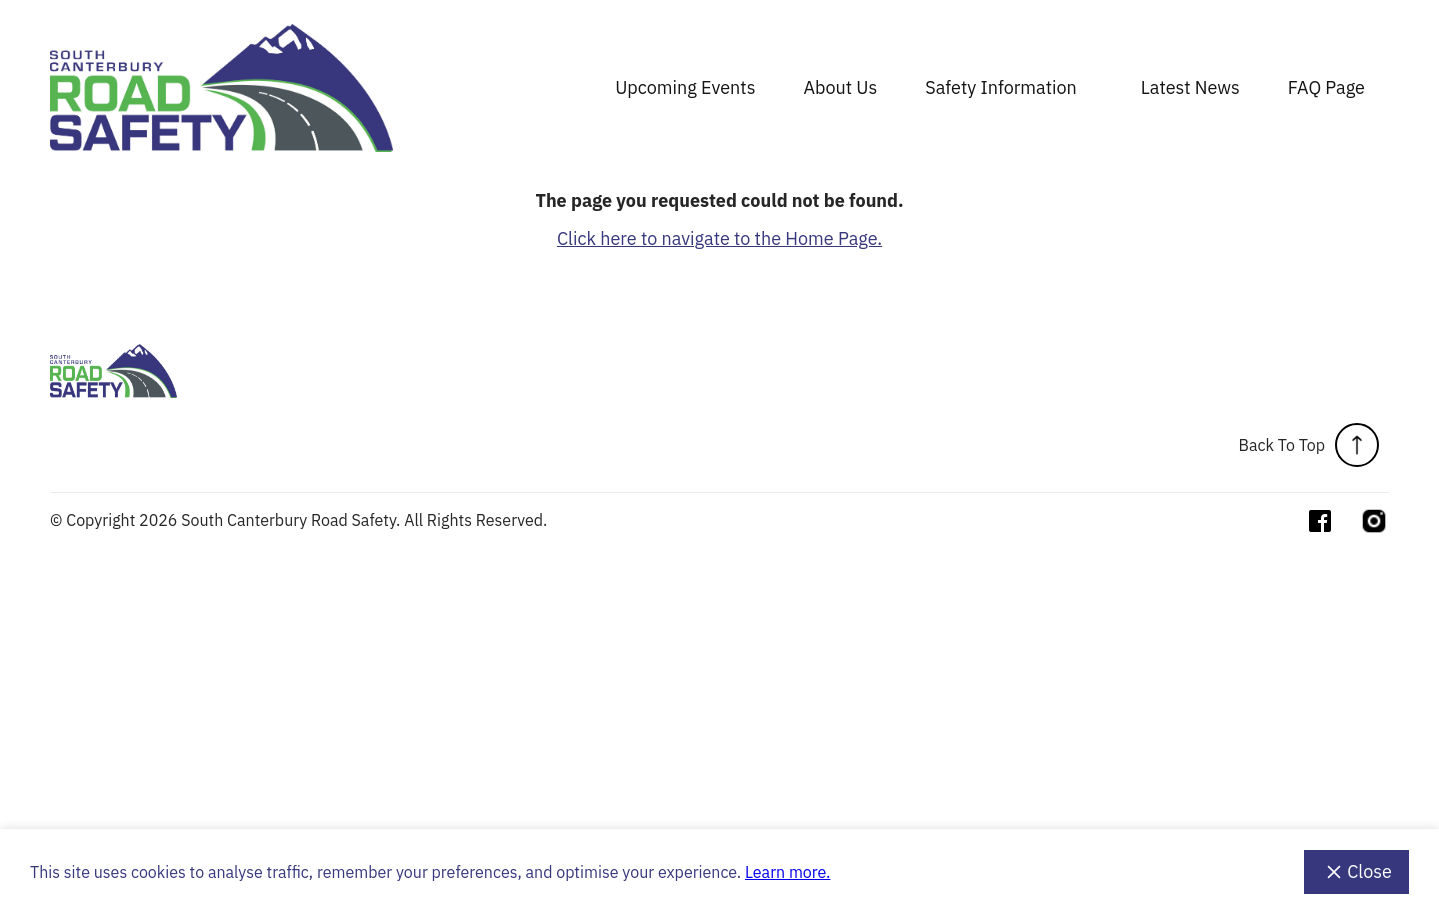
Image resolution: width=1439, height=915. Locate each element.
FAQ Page (1326, 87)
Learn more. (787, 872)
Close (1356, 872)
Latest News (1190, 87)
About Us (840, 87)
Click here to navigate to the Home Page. (719, 238)
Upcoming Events (685, 87)
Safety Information (1001, 87)
